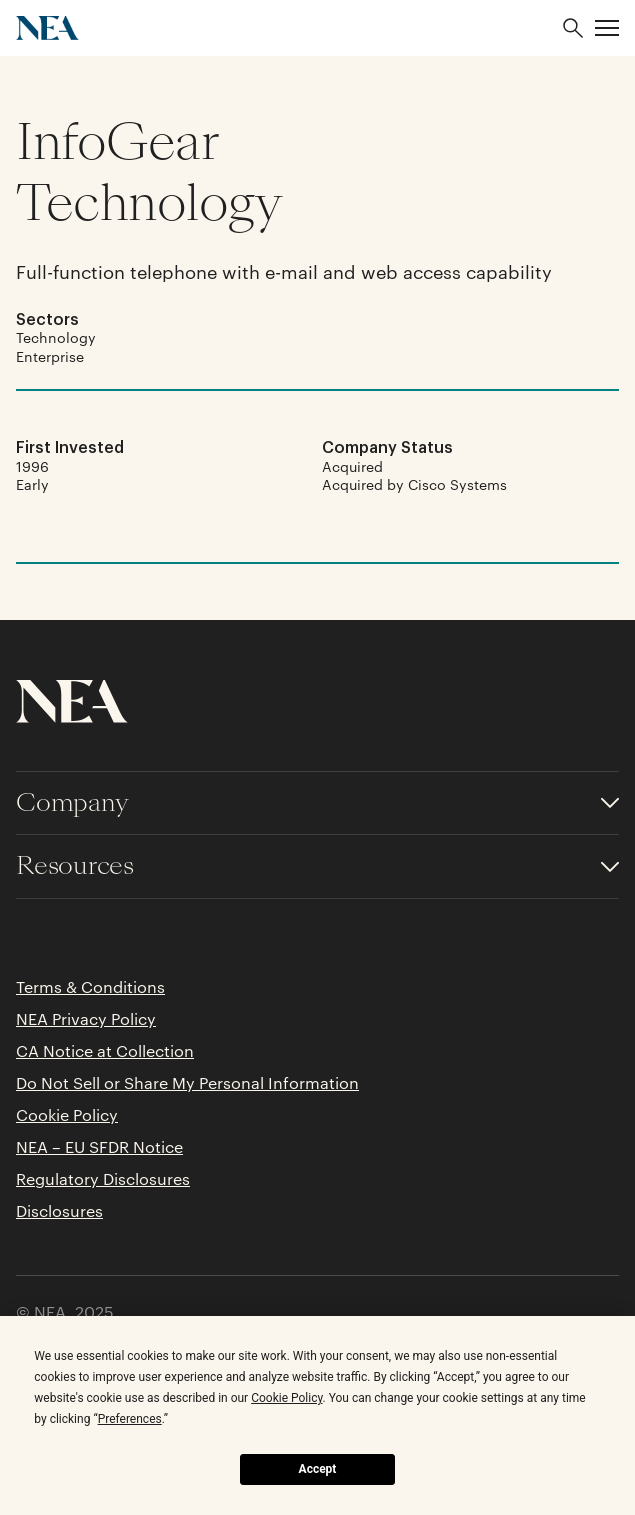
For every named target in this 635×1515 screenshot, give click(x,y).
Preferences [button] (130, 1419)
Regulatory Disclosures (103, 1179)
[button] (607, 28)
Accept (318, 1469)
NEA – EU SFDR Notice (99, 1147)
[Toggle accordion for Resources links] (317, 866)
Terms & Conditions (90, 987)
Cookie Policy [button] (286, 1398)
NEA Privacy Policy (86, 1019)
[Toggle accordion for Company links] (317, 803)
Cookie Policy (67, 1115)
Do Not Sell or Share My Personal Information (187, 1083)
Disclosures (59, 1211)
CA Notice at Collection (105, 1051)
